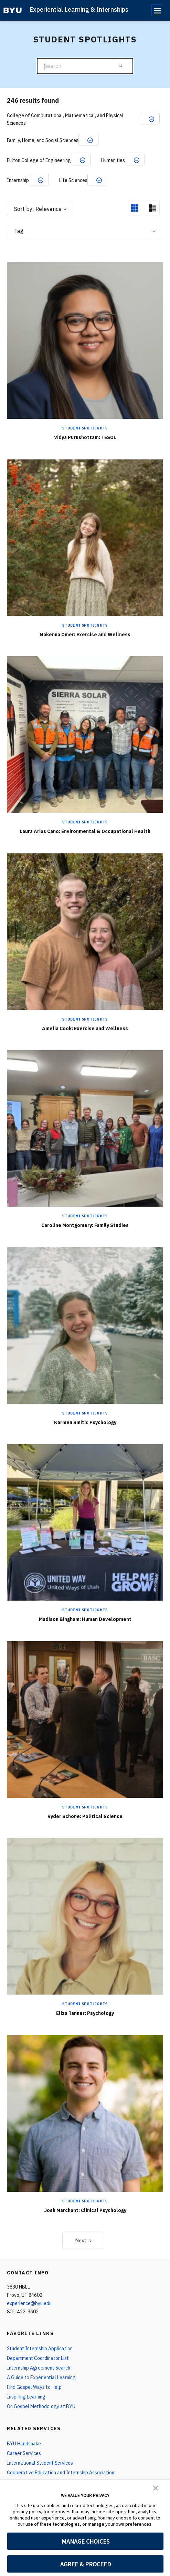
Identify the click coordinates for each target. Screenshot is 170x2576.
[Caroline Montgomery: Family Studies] (85, 1128)
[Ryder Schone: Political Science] (85, 1719)
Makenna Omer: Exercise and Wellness (85, 634)
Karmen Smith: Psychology (85, 1422)
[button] (155, 2487)
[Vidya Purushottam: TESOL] (85, 340)
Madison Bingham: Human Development (85, 1619)
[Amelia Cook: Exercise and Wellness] (85, 931)
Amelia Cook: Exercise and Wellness (85, 1028)
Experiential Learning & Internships (78, 9)
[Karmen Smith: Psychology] (85, 1325)
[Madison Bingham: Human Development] (85, 1522)
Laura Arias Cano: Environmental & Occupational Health (85, 831)
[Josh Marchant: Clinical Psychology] (85, 2113)
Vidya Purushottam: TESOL (85, 437)
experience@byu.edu (29, 2303)
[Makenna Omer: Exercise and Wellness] (85, 537)
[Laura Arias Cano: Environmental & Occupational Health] (85, 734)
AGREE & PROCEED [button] (85, 2564)
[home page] (12, 10)
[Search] (85, 66)
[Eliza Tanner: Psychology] (85, 1916)
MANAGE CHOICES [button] (85, 2541)
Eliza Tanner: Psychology (85, 2013)
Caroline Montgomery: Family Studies (85, 1225)
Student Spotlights (84, 428)
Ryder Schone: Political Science (85, 1816)
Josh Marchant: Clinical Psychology (85, 2210)
